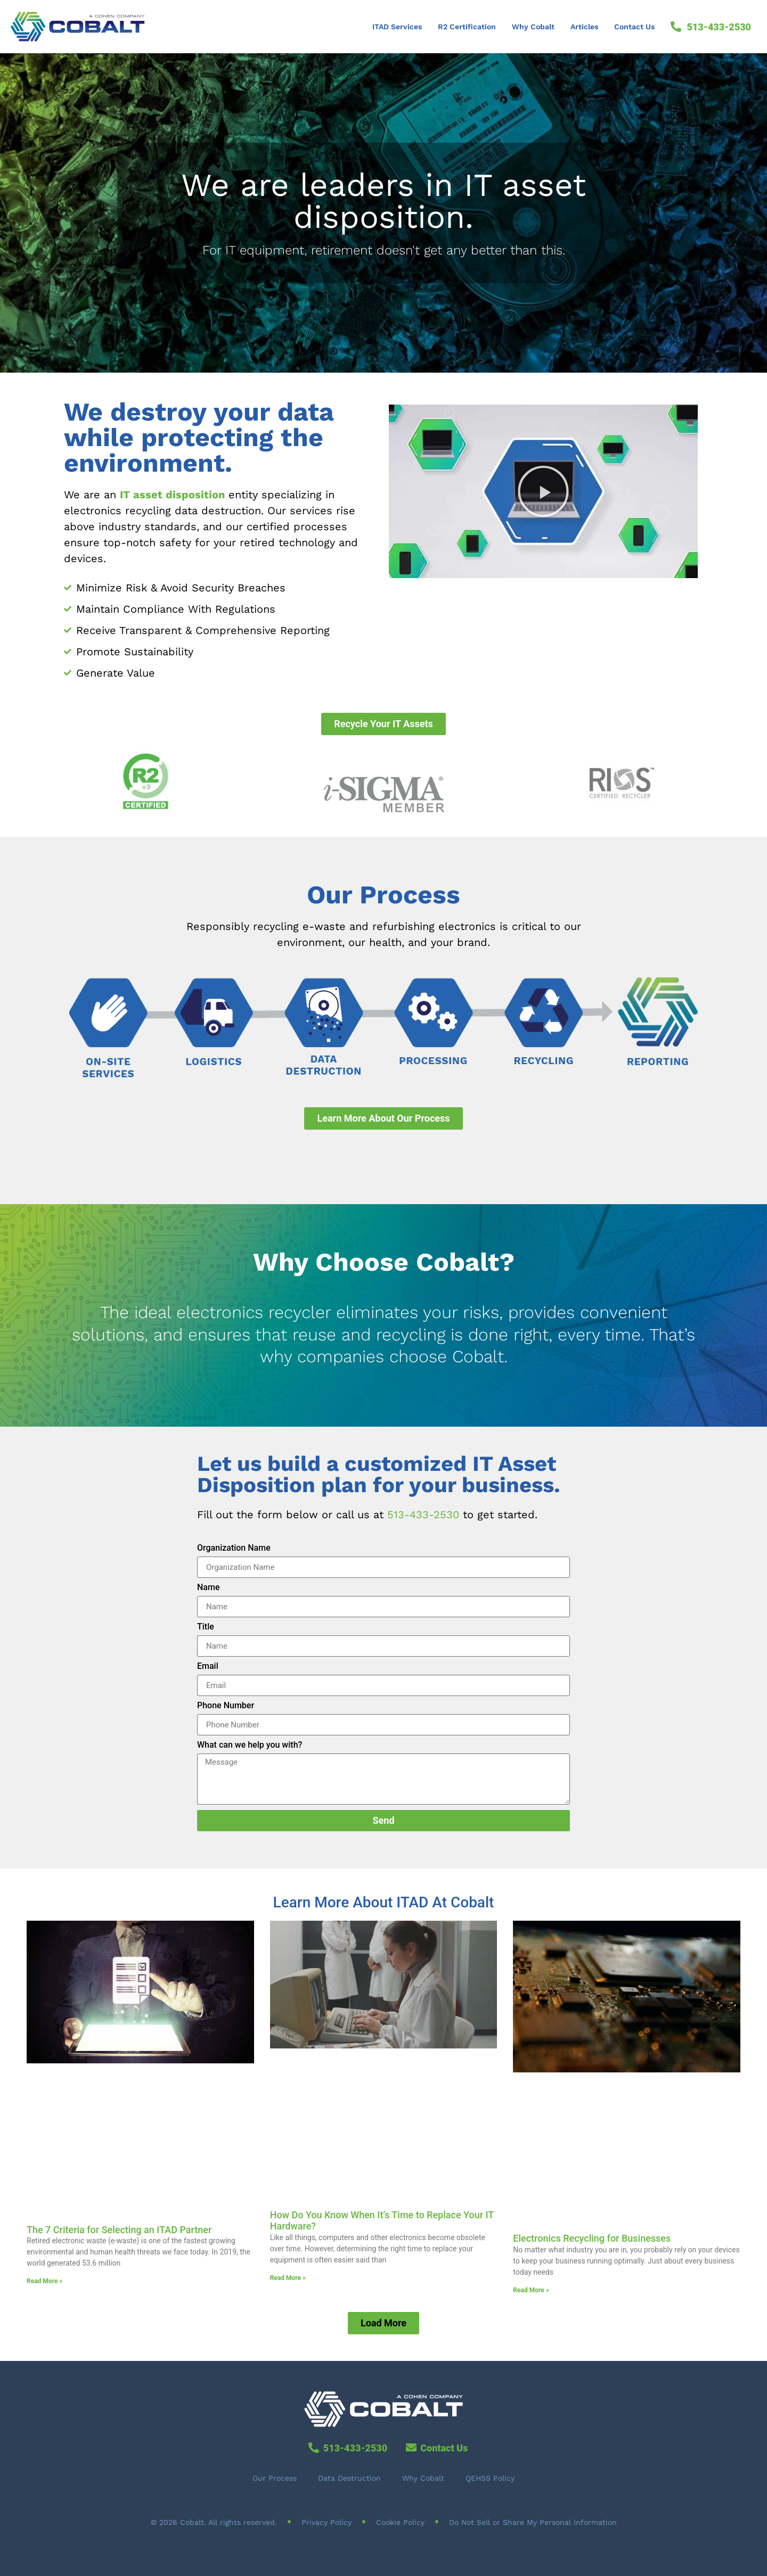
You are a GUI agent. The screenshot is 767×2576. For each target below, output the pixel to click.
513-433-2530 (423, 1514)
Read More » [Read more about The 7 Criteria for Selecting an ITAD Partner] (44, 2281)
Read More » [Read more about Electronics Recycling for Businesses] (531, 2290)
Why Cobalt (533, 26)
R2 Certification (467, 26)
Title (205, 1627)
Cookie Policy (400, 2522)
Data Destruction (349, 2478)
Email (207, 1666)
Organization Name (234, 1548)
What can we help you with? (249, 1745)
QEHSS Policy (490, 2478)
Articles (584, 26)
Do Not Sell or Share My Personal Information (533, 2522)
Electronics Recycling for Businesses (592, 2238)
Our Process (274, 2478)
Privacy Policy (326, 2522)
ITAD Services (397, 26)
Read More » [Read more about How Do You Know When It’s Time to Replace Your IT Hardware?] (288, 2278)
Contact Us (634, 26)
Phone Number (225, 1705)
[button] (543, 491)
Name (208, 1587)
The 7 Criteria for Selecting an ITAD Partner (119, 2229)
